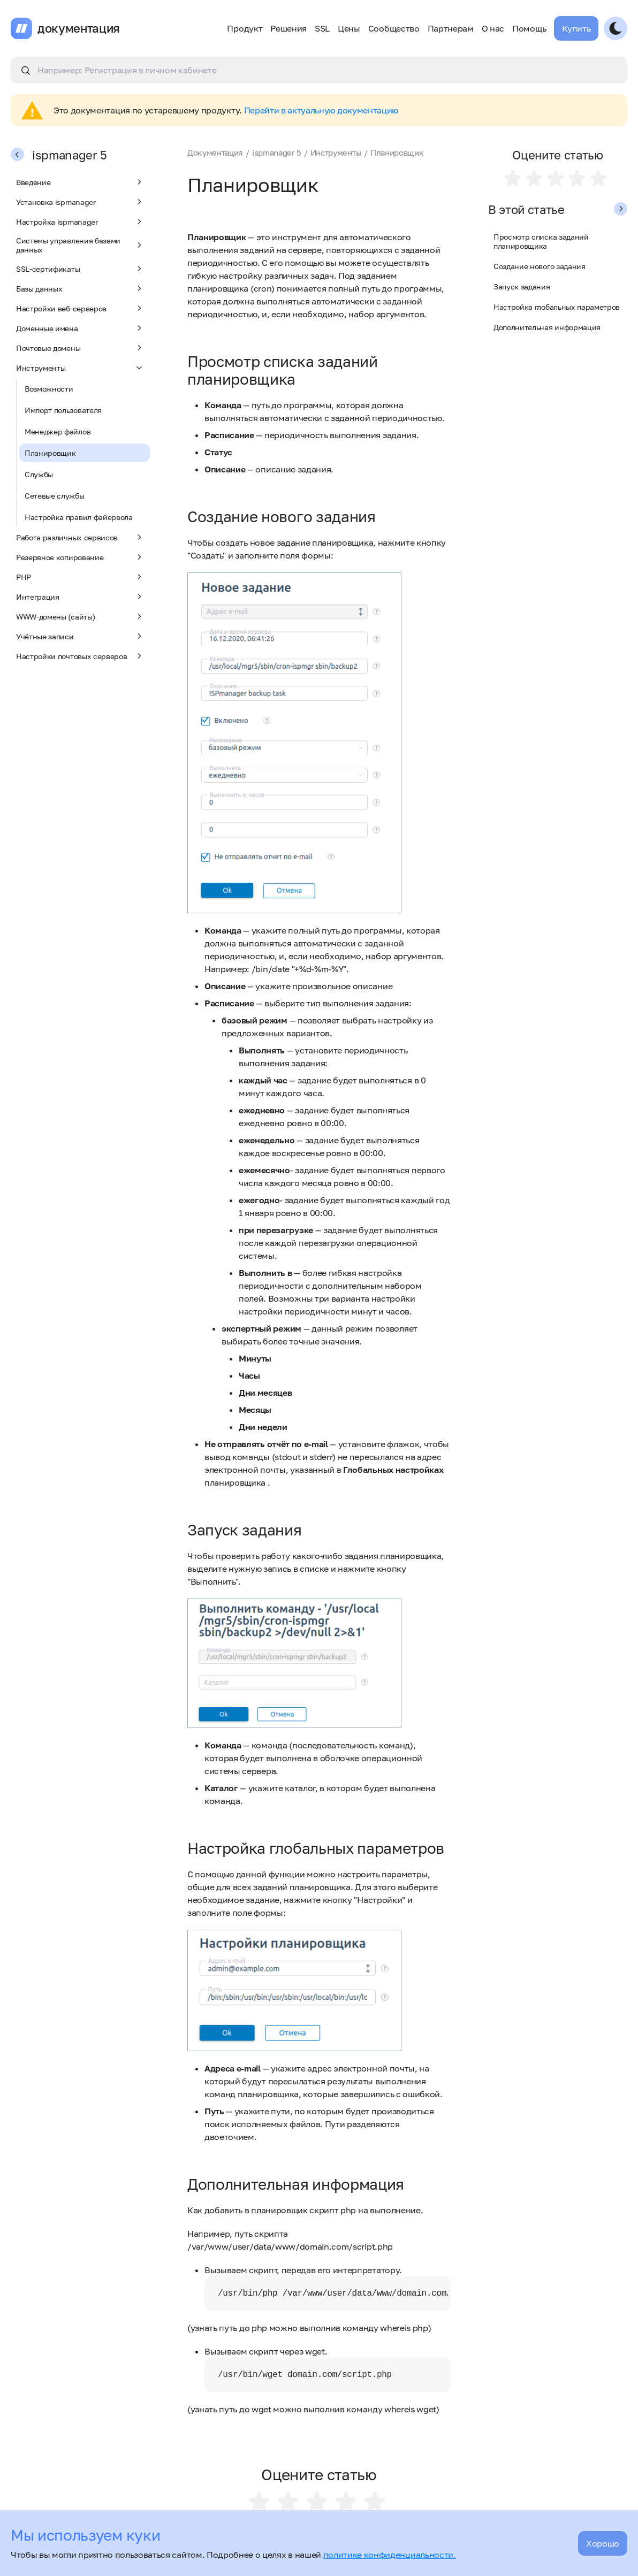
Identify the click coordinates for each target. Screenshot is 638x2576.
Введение (80, 182)
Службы (39, 474)
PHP (80, 576)
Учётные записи (80, 636)
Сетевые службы (55, 495)
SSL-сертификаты (80, 268)
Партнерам (451, 28)
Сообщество (394, 28)
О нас (493, 28)
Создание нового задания (539, 266)
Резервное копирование (80, 557)
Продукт (244, 28)
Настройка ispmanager (80, 221)
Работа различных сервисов (80, 537)
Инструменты (80, 367)
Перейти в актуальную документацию (321, 110)
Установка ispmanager (80, 201)
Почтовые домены (80, 347)
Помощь (529, 28)
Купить (576, 28)
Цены (349, 28)
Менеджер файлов (57, 431)
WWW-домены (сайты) (80, 616)
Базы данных (80, 288)
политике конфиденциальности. (389, 2554)
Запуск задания (521, 286)
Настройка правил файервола (79, 517)
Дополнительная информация (547, 327)
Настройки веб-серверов (80, 308)
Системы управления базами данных (80, 245)
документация (78, 28)
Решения (288, 28)
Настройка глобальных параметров (556, 306)
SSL (322, 28)
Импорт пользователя (63, 410)
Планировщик (50, 452)
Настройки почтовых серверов (80, 656)
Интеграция (80, 596)
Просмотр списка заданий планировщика (541, 241)
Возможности (49, 388)
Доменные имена (80, 328)
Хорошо (602, 2543)
